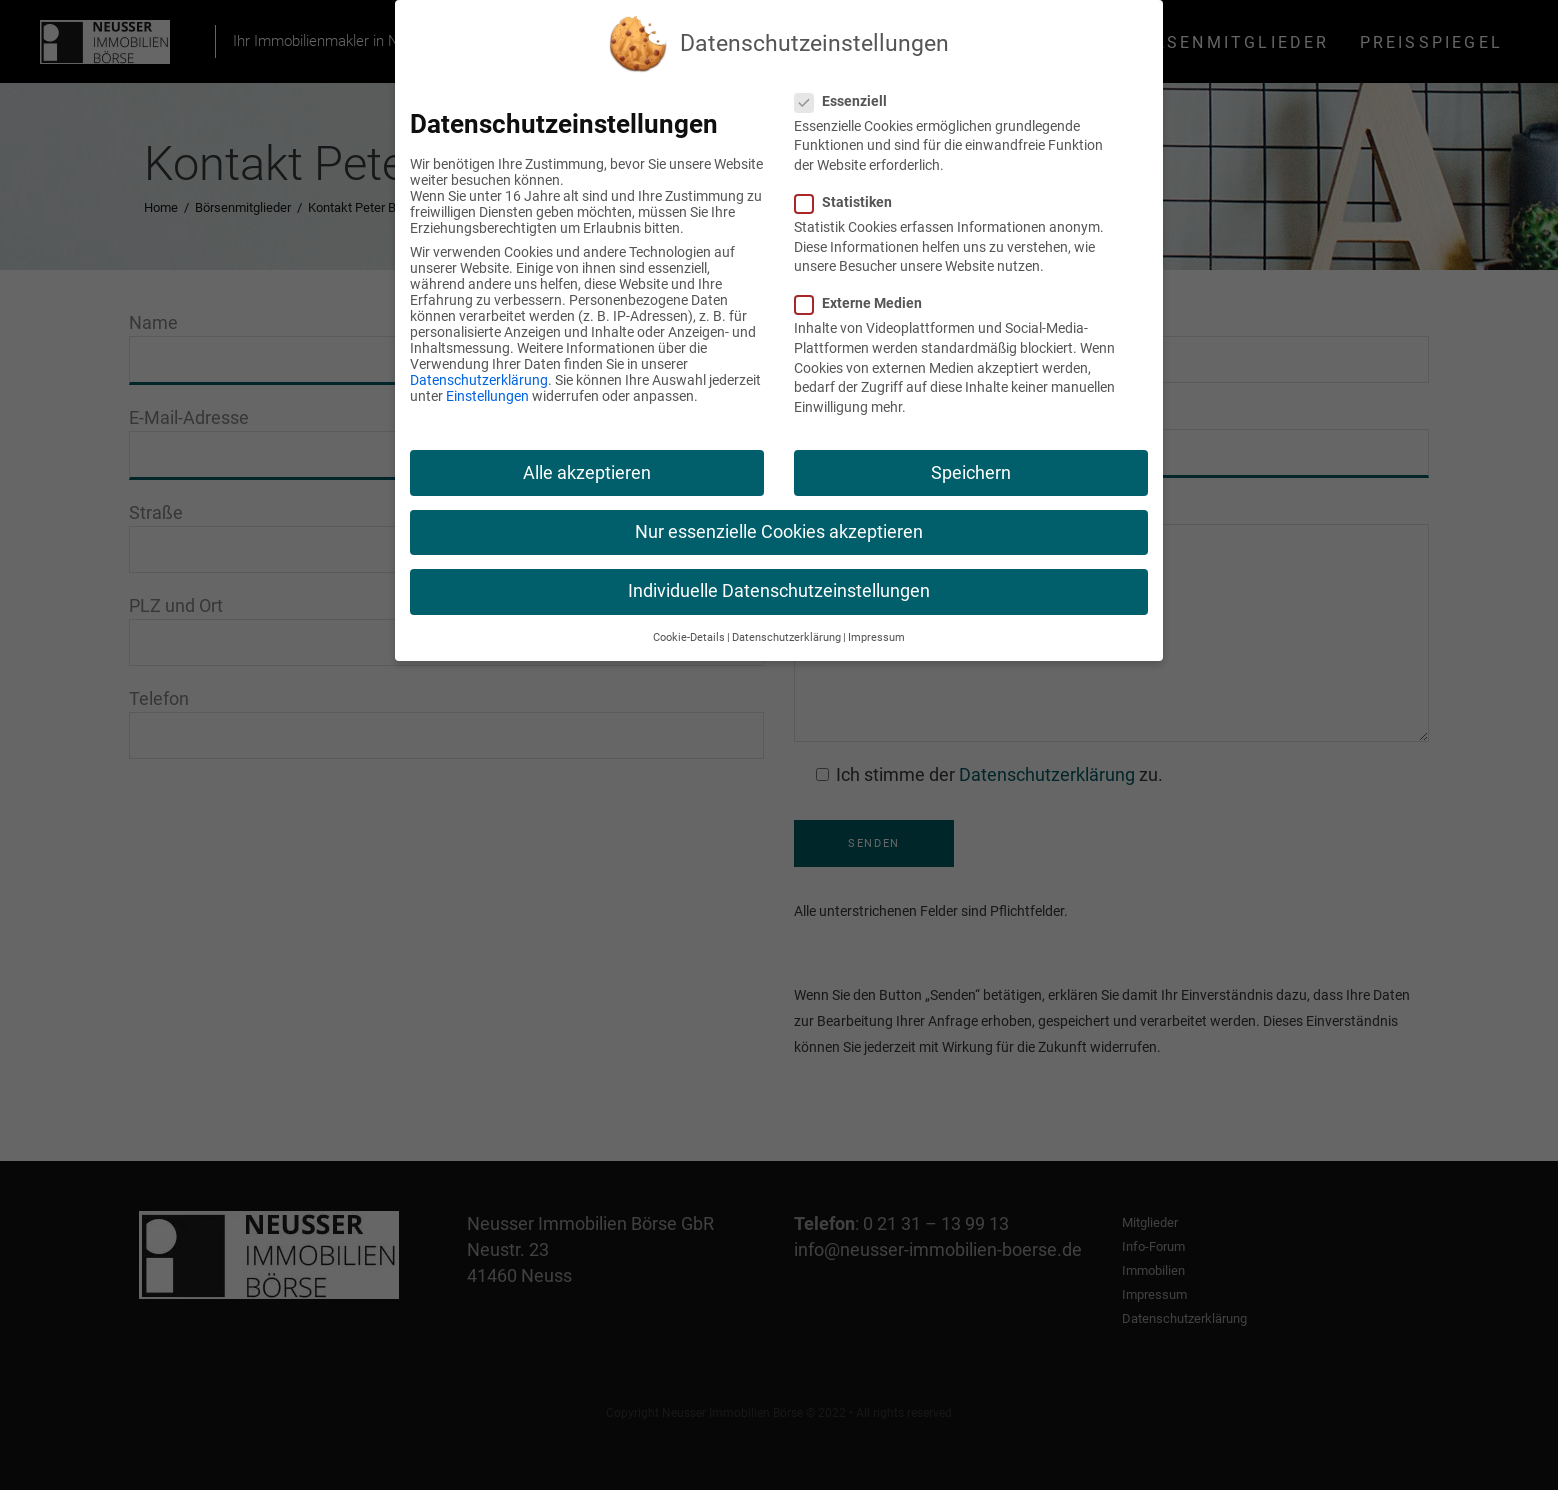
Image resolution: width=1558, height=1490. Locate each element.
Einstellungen (487, 396)
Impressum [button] (876, 637)
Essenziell (849, 101)
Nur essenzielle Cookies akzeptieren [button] (779, 532)
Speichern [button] (971, 473)
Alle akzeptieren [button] (587, 473)
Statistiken (851, 202)
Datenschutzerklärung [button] (786, 637)
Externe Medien (866, 303)
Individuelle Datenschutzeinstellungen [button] (779, 591)
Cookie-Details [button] (689, 637)
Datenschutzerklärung (479, 380)
